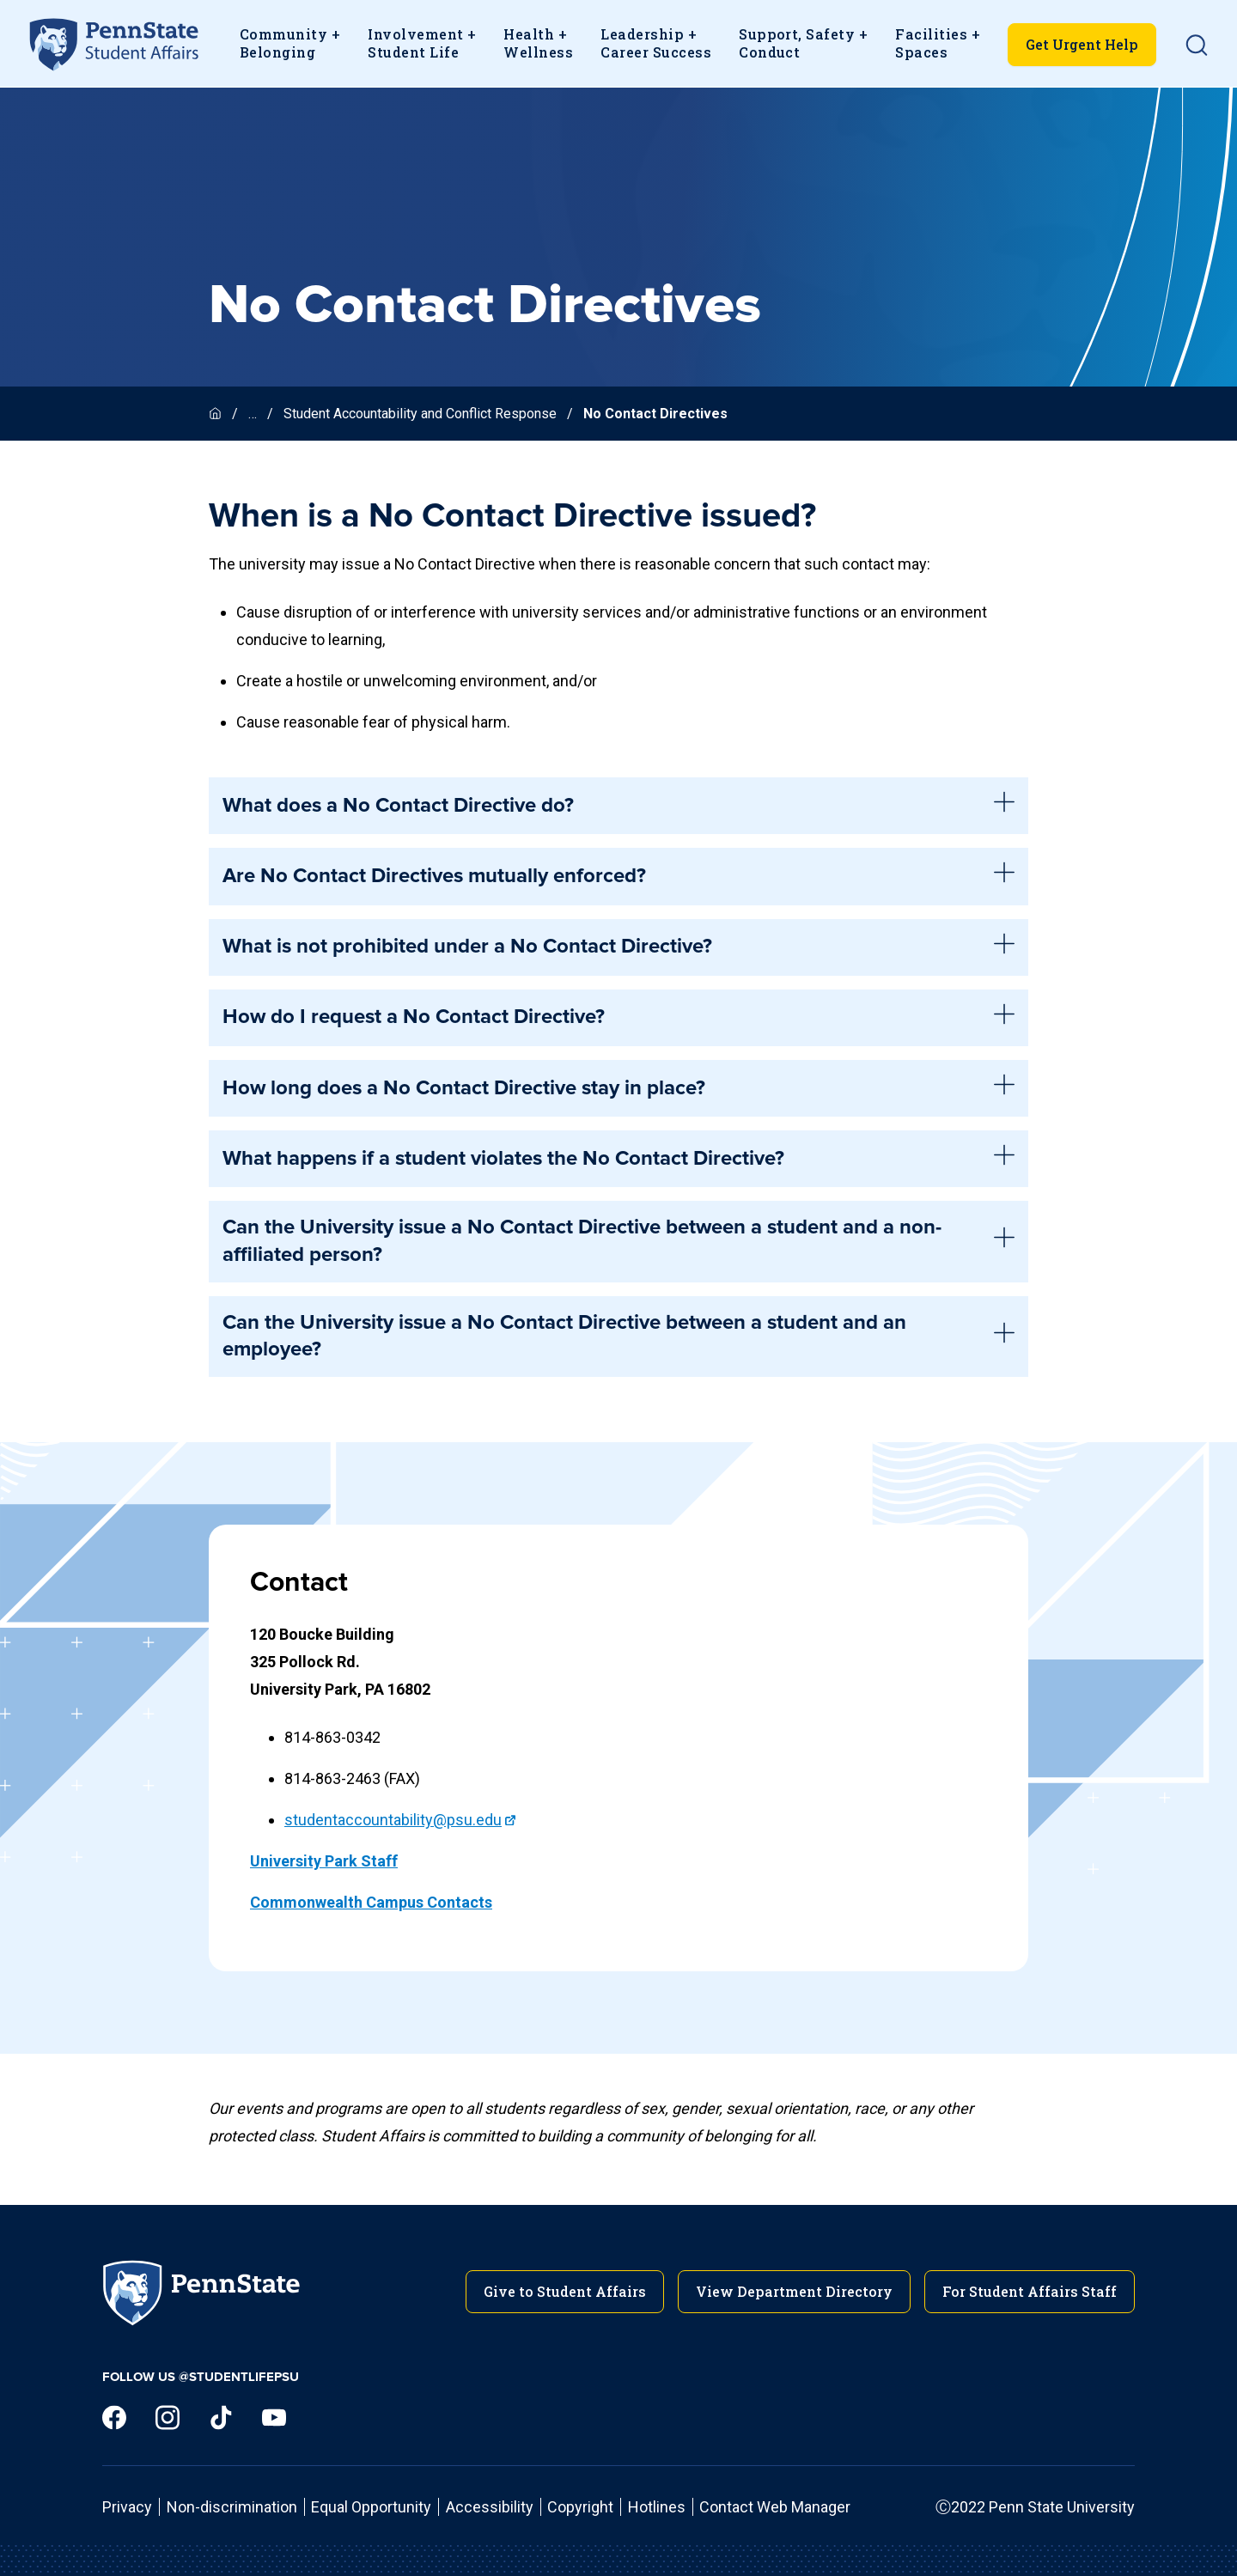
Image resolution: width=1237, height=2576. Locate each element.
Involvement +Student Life (422, 43)
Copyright (580, 2507)
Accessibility (489, 2507)
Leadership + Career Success (655, 43)
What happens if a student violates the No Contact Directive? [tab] (618, 1158)
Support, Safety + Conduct (803, 43)
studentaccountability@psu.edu (393, 1820)
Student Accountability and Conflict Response (420, 413)
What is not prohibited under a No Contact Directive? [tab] (618, 947)
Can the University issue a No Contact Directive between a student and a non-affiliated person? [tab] (618, 1240)
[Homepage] (217, 413)
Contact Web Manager (774, 2507)
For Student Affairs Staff (1029, 2291)
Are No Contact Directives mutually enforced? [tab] (618, 876)
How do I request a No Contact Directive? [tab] (618, 1017)
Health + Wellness (538, 43)
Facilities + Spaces (937, 43)
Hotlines (657, 2507)
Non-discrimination (232, 2507)
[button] (1197, 44)
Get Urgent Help (1082, 44)
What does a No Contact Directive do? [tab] (618, 805)
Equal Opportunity (371, 2507)
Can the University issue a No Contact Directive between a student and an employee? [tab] (618, 1336)
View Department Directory (794, 2291)
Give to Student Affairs (565, 2291)
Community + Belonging (290, 43)
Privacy (127, 2507)
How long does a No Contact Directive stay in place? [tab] (618, 1088)
